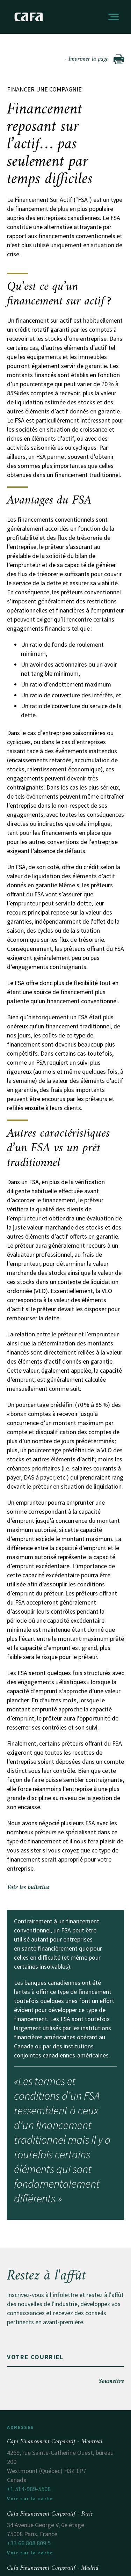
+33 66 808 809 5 (29, 2543)
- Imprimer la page (94, 59)
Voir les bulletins (28, 1887)
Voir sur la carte (30, 2498)
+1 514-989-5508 (29, 2489)
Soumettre (111, 2381)
